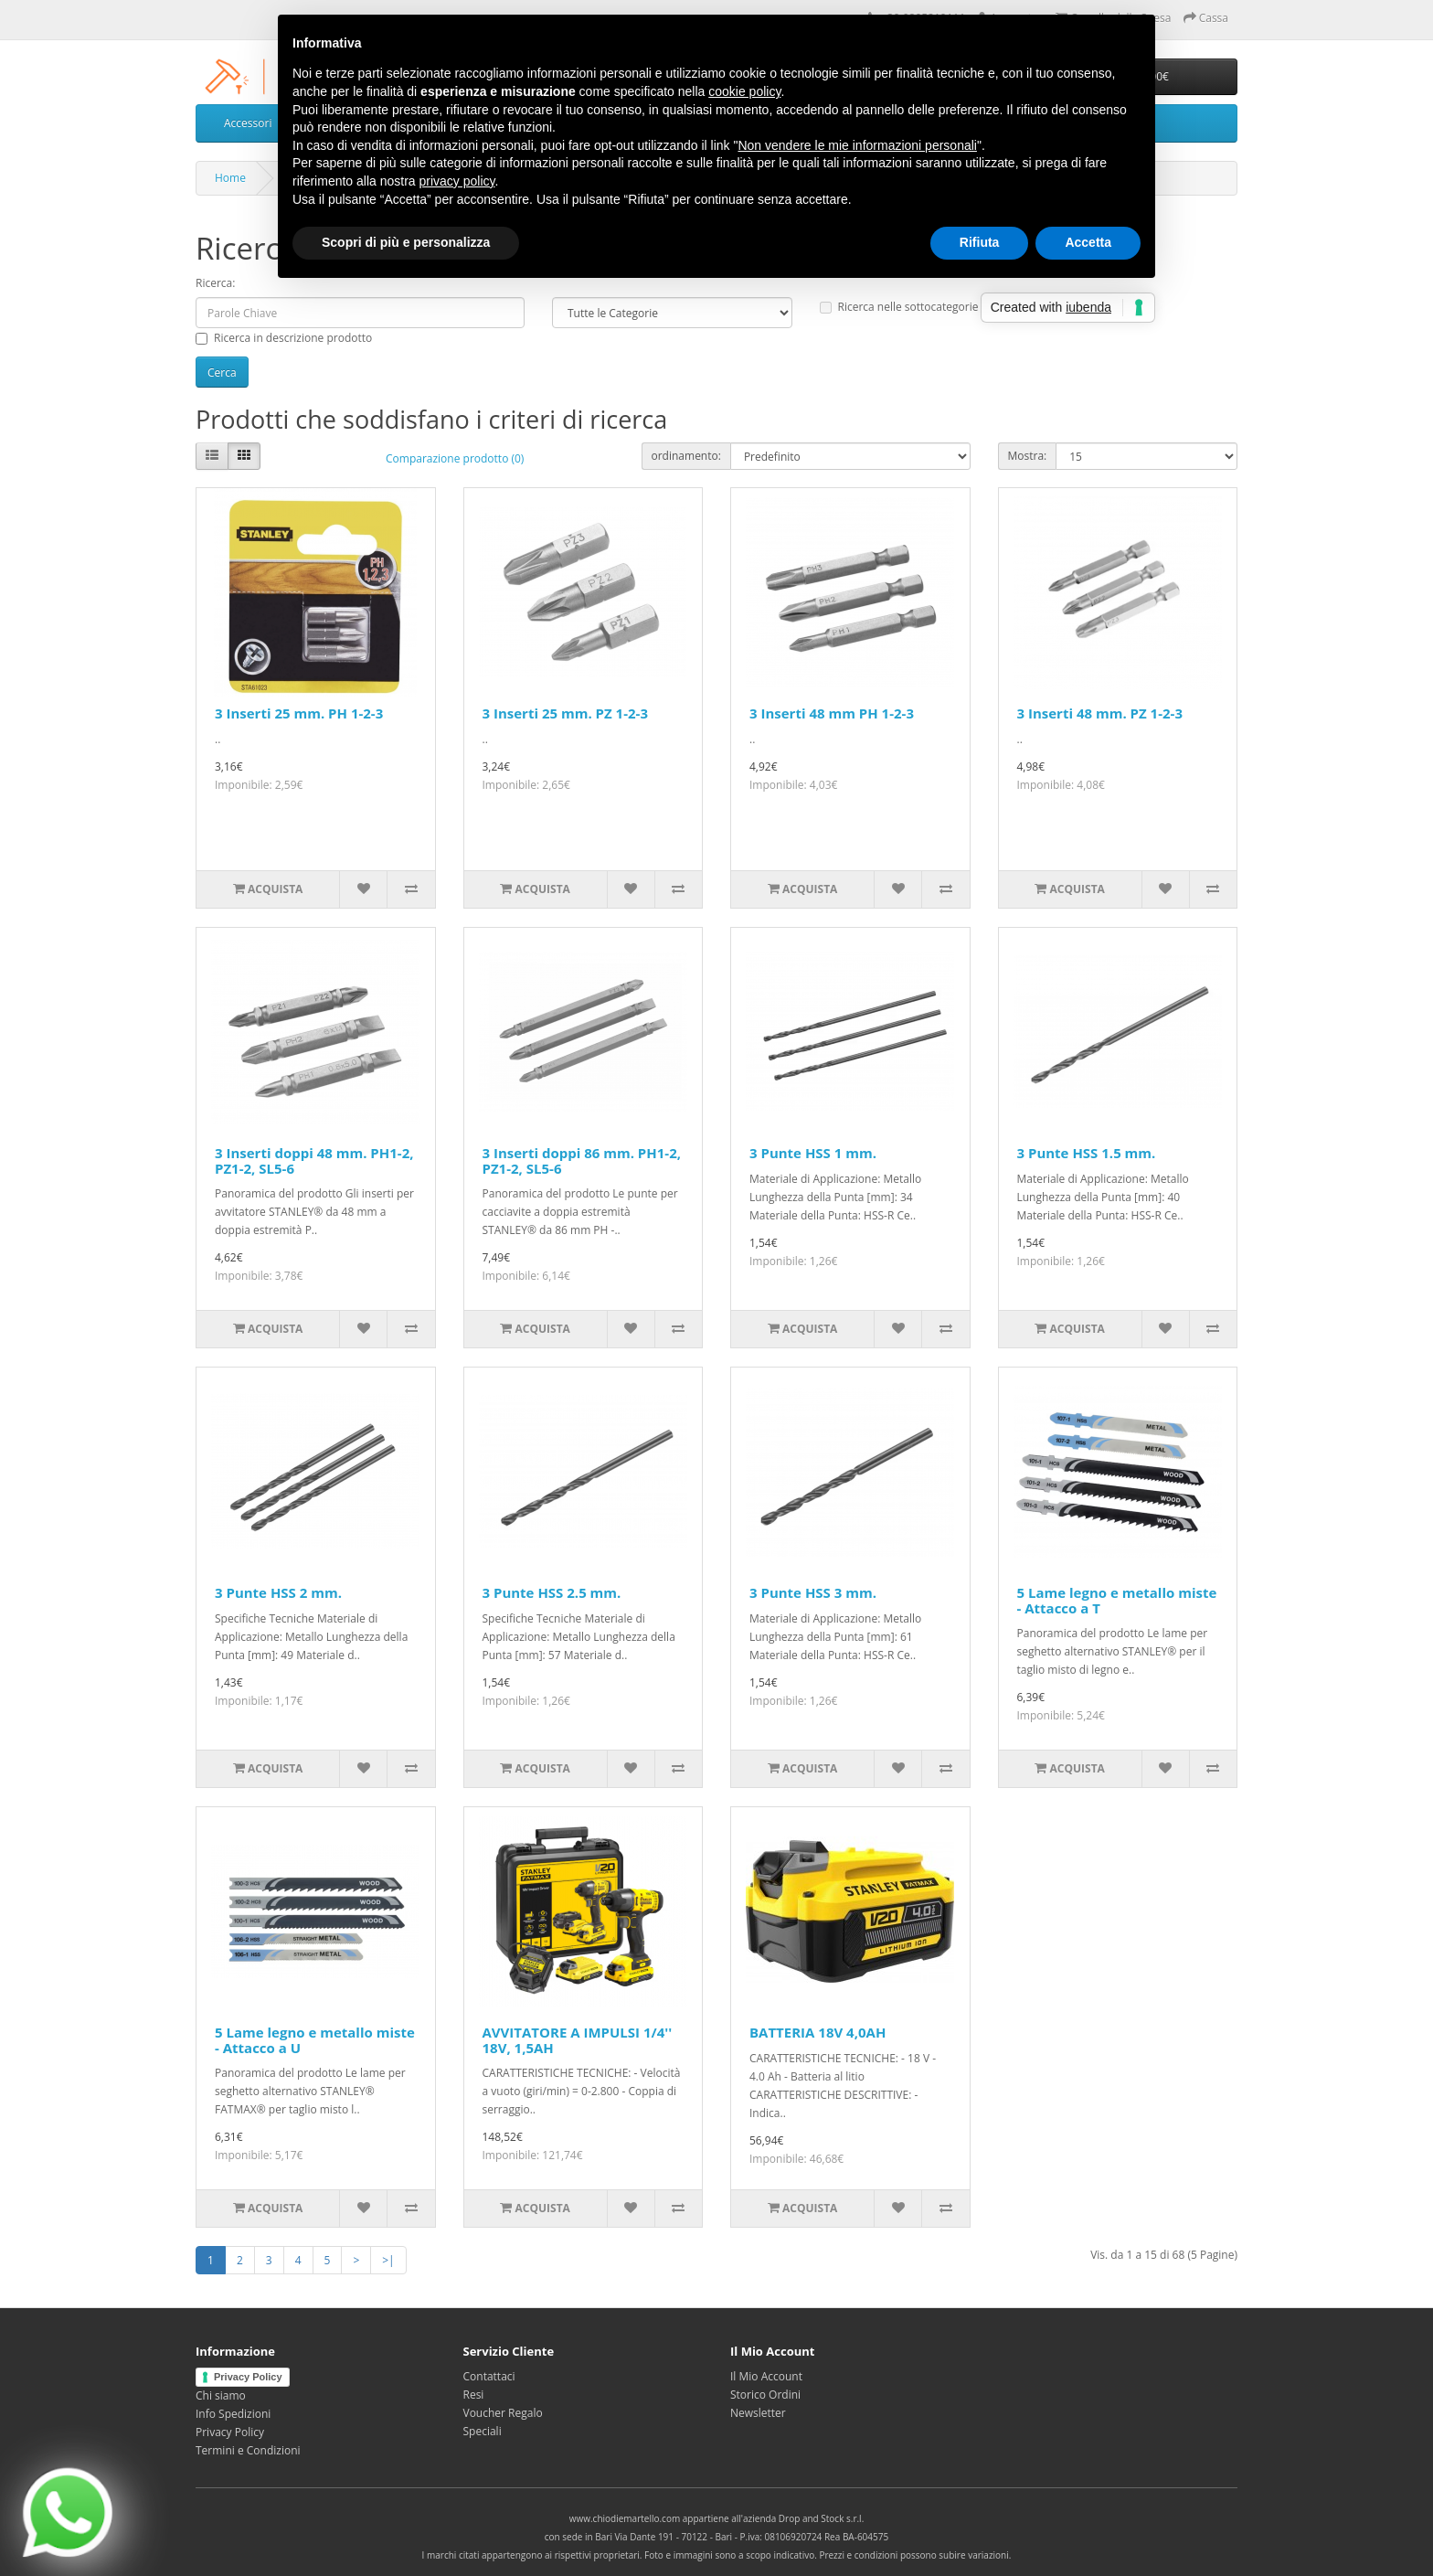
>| (388, 2260)
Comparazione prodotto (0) (455, 458)
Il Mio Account (766, 2376)
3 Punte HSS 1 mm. (812, 1153)
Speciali (482, 2431)
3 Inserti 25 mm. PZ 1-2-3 (565, 713)
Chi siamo (221, 2395)
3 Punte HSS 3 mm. (812, 1592)
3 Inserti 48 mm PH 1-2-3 (831, 713)
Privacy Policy (248, 2376)
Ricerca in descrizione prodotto (284, 338)
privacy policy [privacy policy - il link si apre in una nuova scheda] (457, 181)
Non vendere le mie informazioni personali (857, 145)
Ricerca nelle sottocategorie (899, 306)
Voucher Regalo (503, 2413)
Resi (473, 2394)
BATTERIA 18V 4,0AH (817, 2032)
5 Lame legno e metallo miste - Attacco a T (1117, 1600)
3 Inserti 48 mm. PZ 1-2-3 (1100, 713)
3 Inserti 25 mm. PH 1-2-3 (299, 713)
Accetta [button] (1088, 242)
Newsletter (758, 2413)
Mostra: (1027, 455)
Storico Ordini (765, 2394)
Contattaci (489, 2376)
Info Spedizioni (233, 2414)
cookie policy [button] (744, 91)
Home (230, 178)
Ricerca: (215, 283)
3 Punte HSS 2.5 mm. (552, 1592)
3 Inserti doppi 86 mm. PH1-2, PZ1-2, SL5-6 (582, 1160)
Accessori (247, 123)
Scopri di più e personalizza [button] (406, 242)
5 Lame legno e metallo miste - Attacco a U (315, 2040)
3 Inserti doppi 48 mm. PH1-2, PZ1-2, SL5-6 (314, 1160)
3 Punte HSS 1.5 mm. (1086, 1153)
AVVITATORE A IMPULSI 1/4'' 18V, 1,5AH (578, 2040)
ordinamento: (686, 455)
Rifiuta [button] (980, 242)
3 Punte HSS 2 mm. (278, 1592)
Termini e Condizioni (248, 2450)
